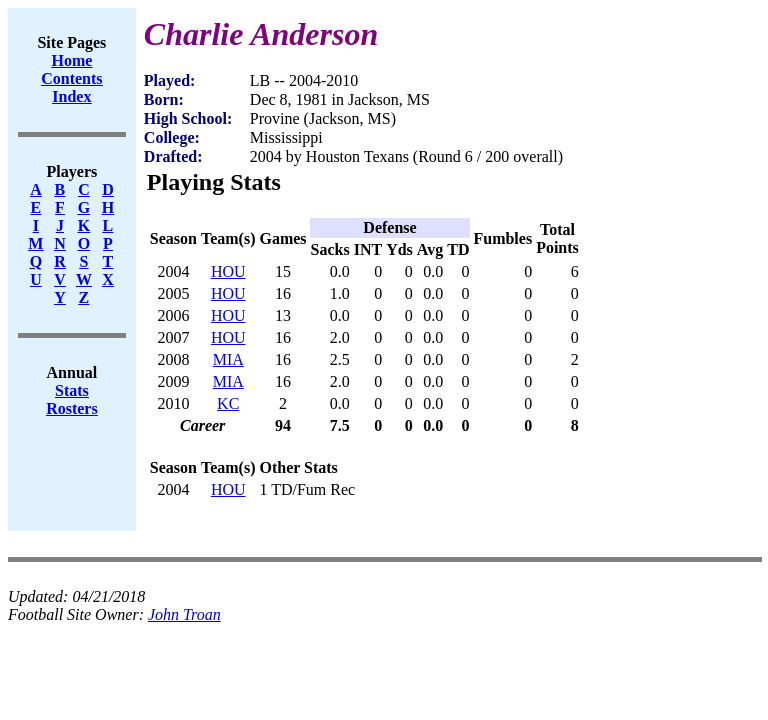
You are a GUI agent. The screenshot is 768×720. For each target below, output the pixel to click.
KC (228, 403)
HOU (228, 271)
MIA (228, 359)
